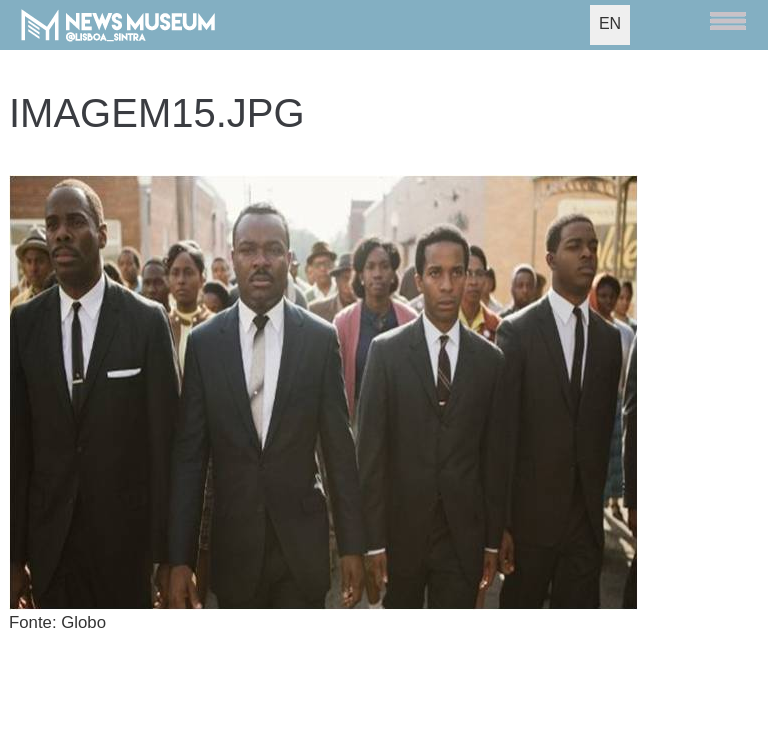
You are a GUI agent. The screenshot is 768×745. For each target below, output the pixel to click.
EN (610, 23)
